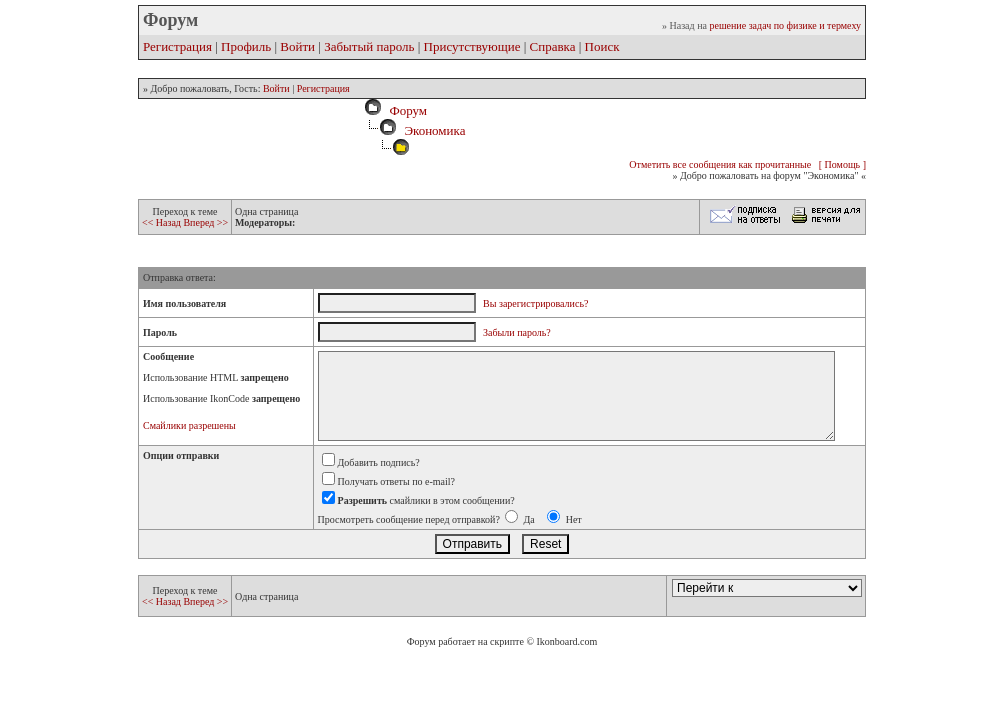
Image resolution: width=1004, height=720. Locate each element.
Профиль (246, 46)
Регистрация (177, 46)
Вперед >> (205, 222)
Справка (553, 46)
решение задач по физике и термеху (785, 25)
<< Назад (162, 222)
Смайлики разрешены (189, 425)
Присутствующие (472, 46)
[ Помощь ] (842, 164)
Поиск (602, 46)
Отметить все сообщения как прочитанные (720, 164)
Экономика (434, 130)
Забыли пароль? (517, 332)
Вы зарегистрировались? (535, 303)
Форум (405, 110)
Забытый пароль (369, 46)
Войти (297, 46)
